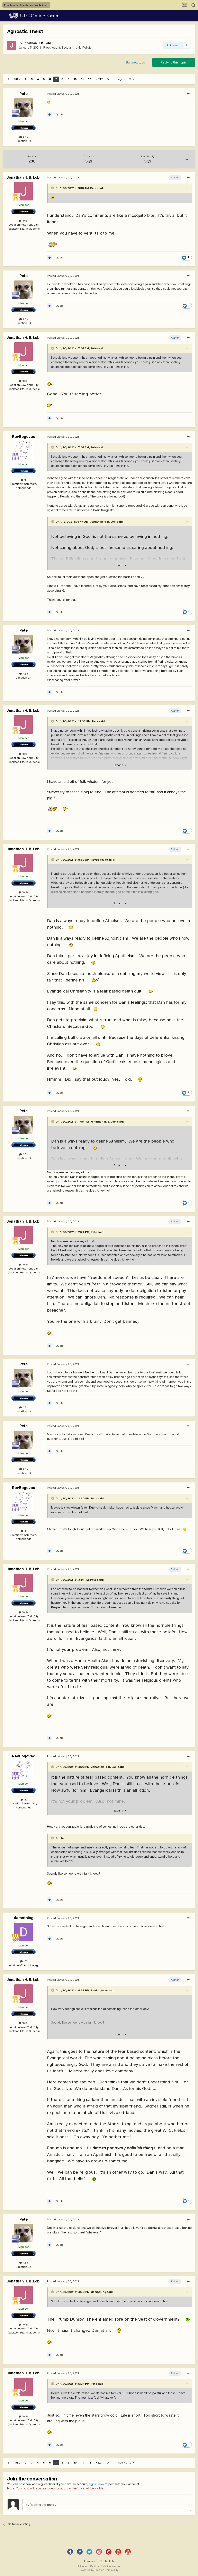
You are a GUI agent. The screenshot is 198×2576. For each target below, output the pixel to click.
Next (99, 79)
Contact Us (107, 2561)
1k (24, 480)
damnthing (24, 1918)
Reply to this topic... (41, 2504)
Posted (63, 93)
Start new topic (135, 62)
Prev (17, 79)
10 (75, 79)
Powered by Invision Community (99, 2570)
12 (89, 79)
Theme (90, 2561)
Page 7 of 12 (125, 79)
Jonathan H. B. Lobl (37, 43)
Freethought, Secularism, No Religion (68, 47)
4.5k (23, 137)
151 (23, 1961)
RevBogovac (23, 436)
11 (82, 79)
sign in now (96, 2484)
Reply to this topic (174, 62)
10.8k (23, 220)
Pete (23, 93)
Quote (60, 114)
